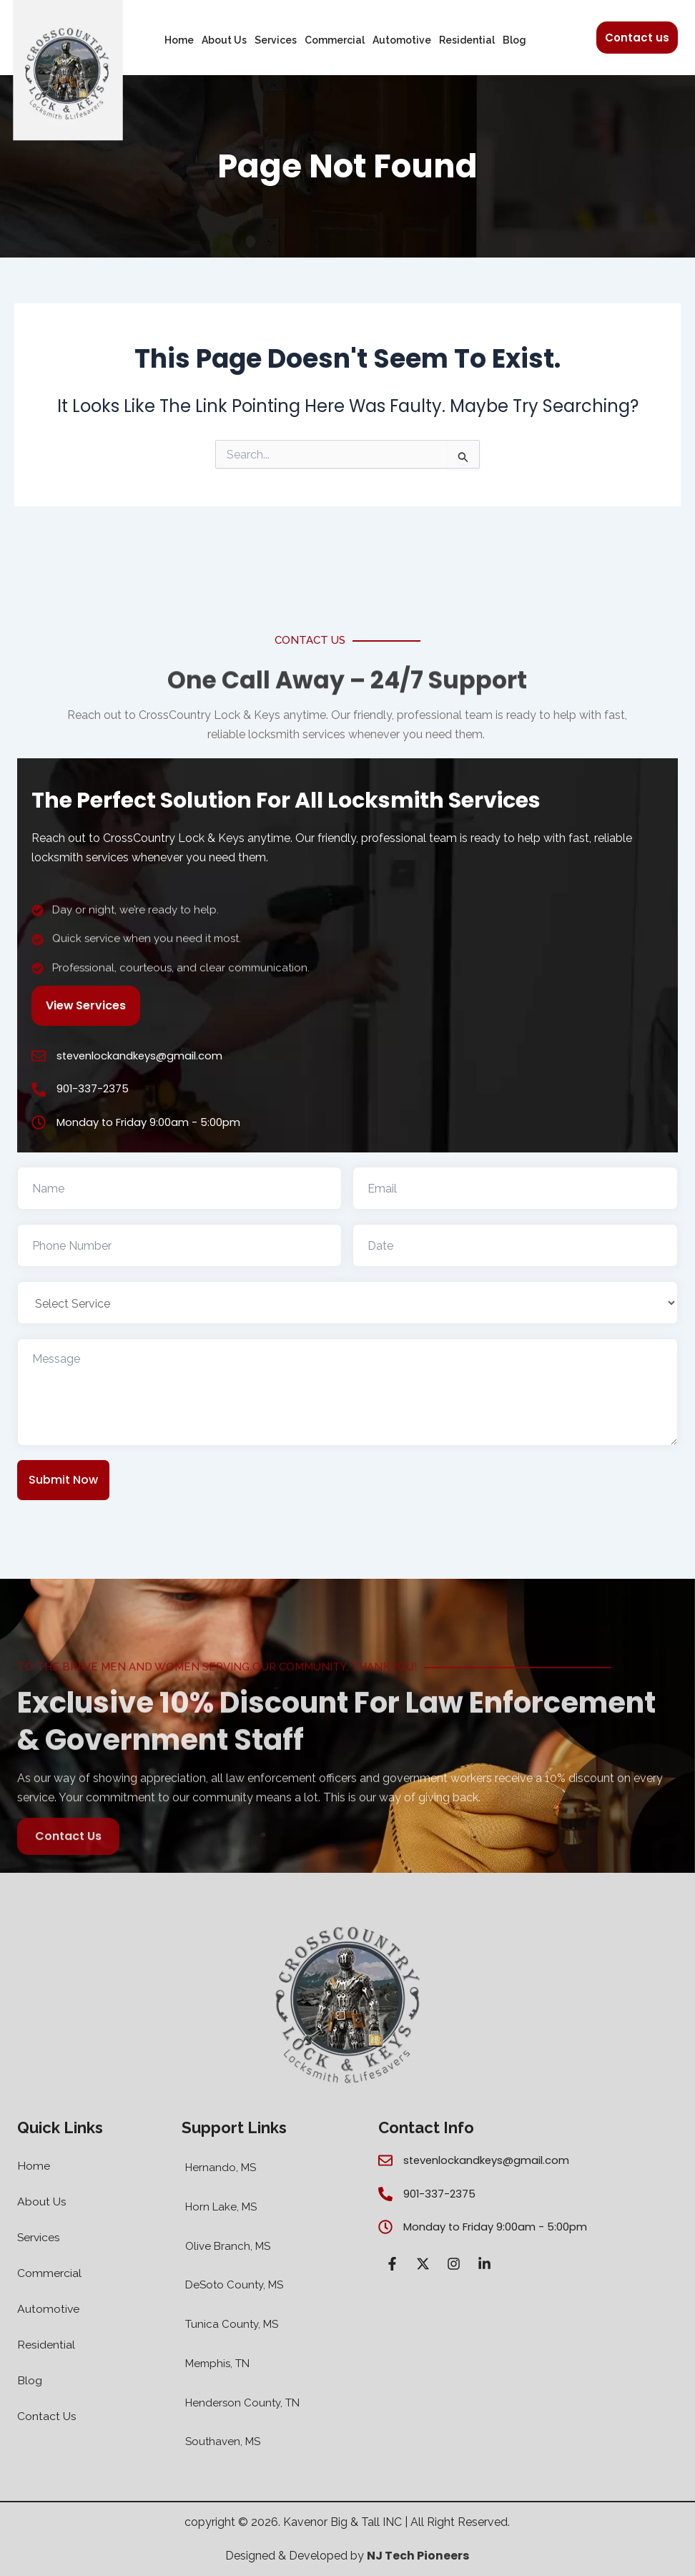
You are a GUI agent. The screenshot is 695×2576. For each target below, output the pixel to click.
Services (276, 40)
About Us (224, 40)
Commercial (335, 40)
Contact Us (47, 2417)
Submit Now (63, 1479)
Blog (514, 40)
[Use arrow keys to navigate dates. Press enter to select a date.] (515, 1245)
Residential (467, 40)
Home (179, 40)
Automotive (402, 40)
